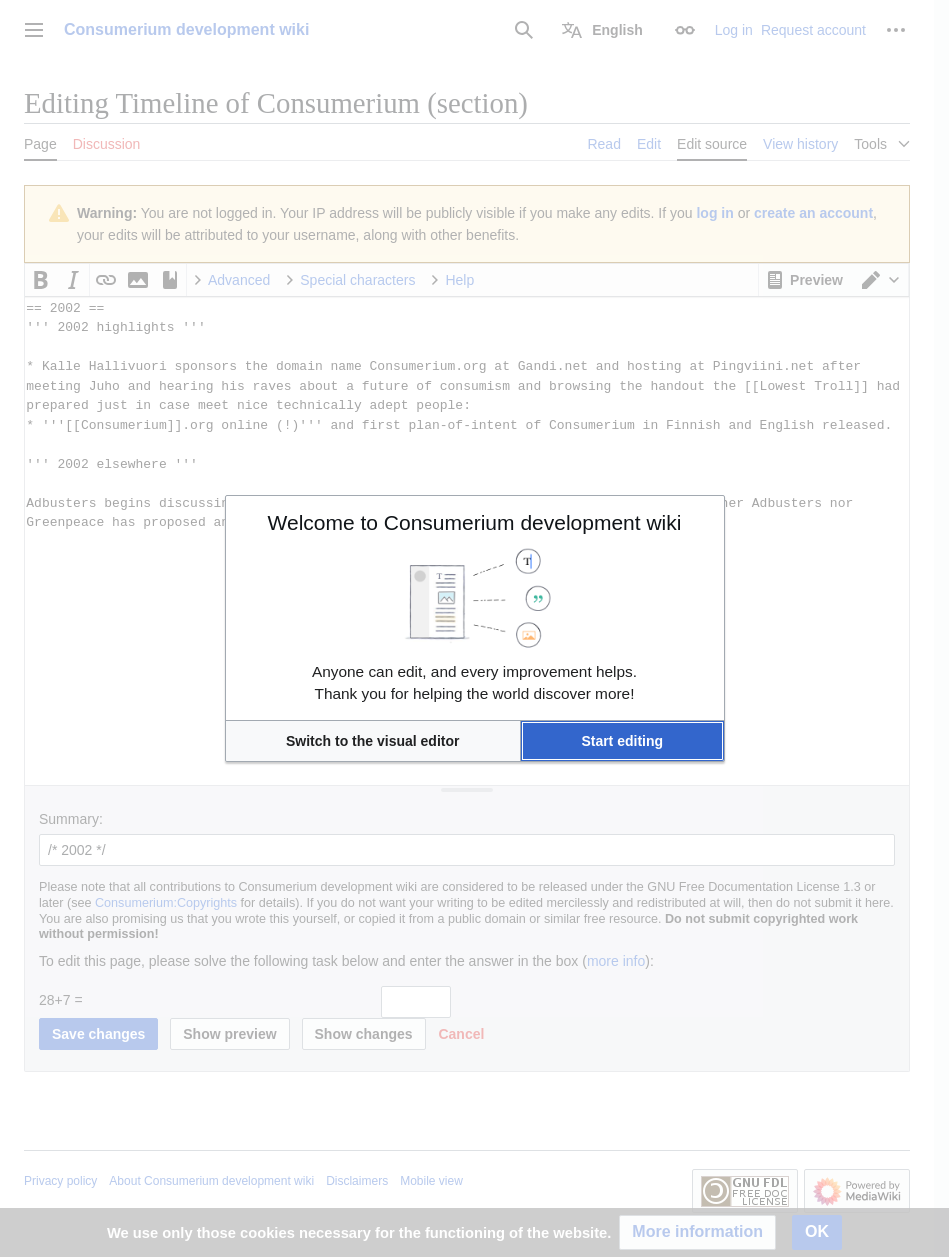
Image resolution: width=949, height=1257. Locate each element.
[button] (373, 741)
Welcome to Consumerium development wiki (475, 522)
